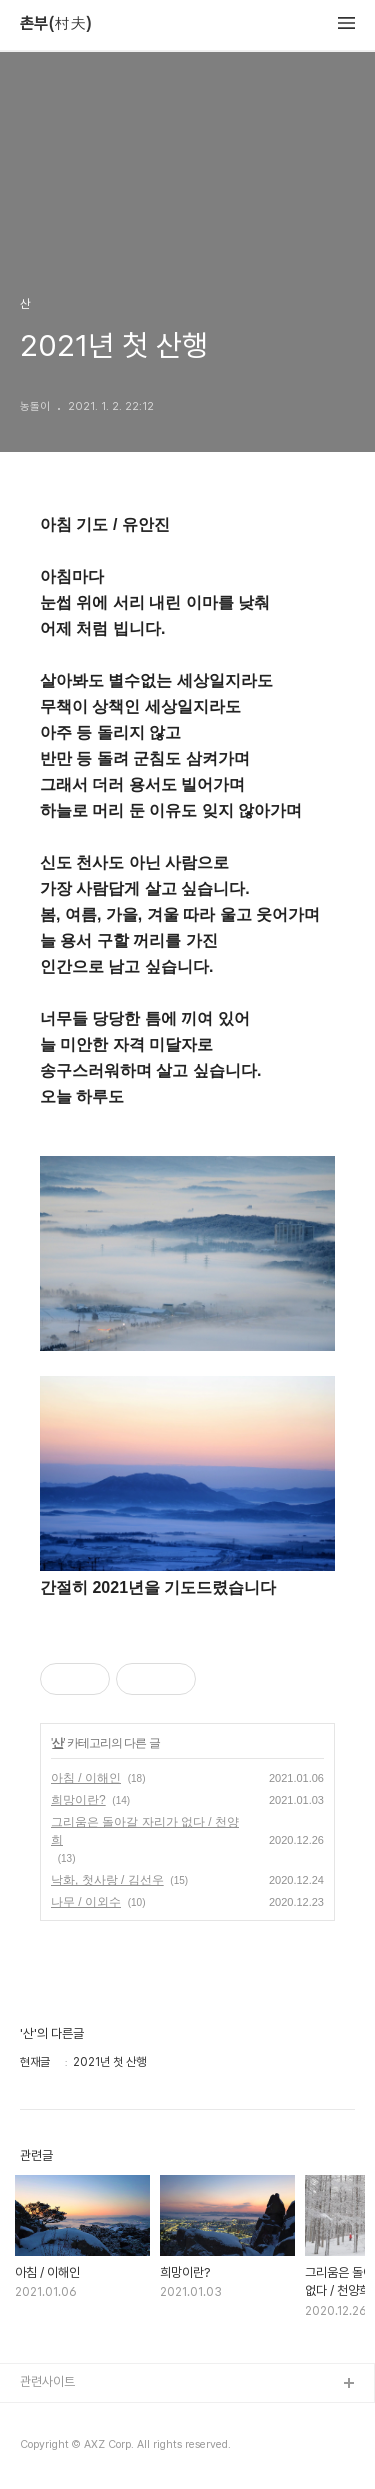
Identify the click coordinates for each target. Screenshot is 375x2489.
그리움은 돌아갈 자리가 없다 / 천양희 (145, 1831)
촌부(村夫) (56, 24)
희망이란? (78, 1800)
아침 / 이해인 (86, 1778)
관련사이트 (47, 2381)
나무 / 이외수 (86, 1902)
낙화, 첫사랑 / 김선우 (107, 1880)
